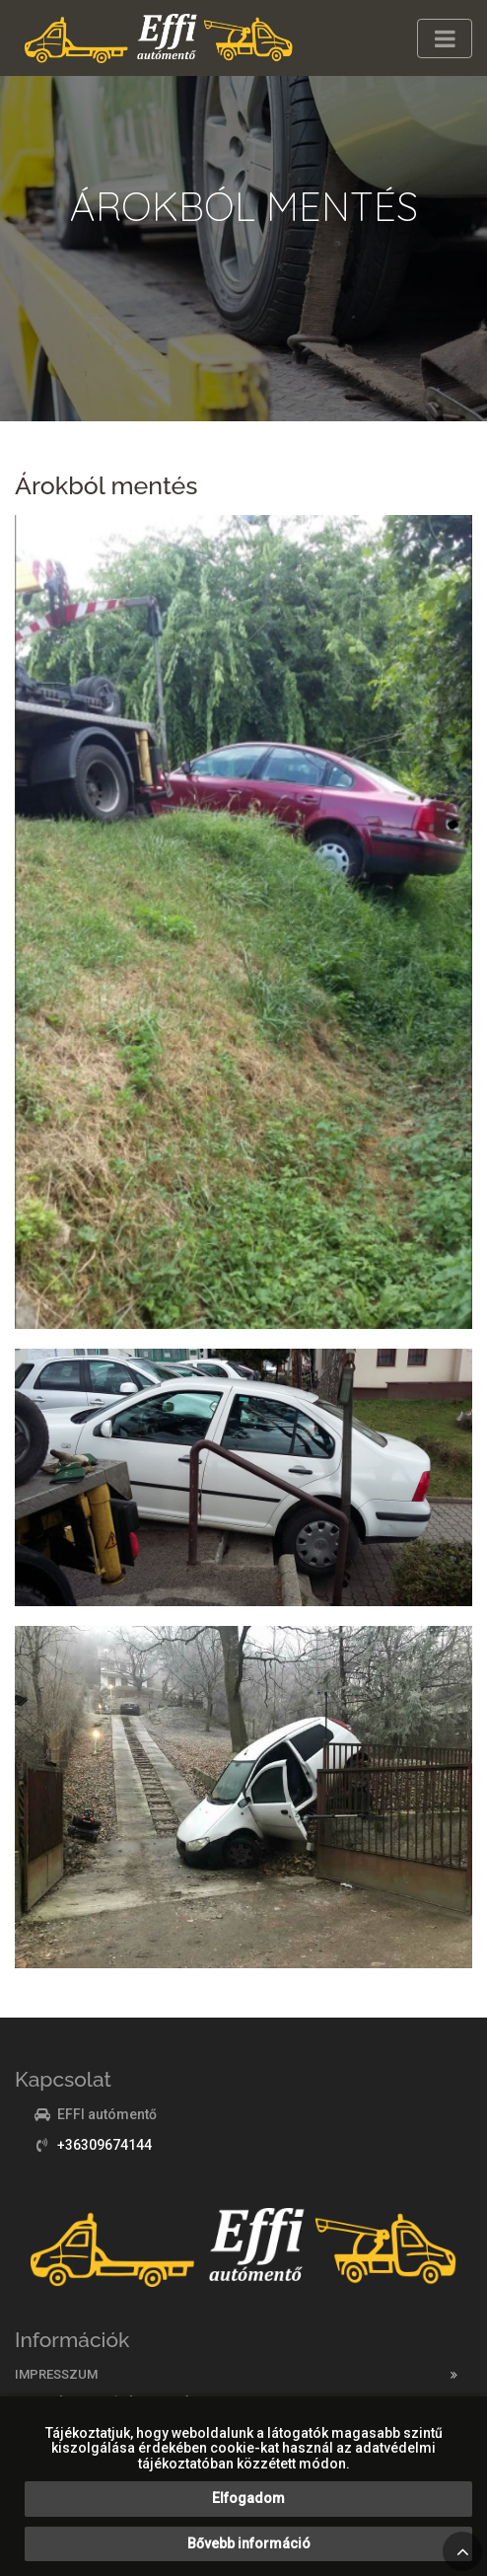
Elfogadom (248, 2498)
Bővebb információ (249, 2543)
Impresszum (56, 2374)
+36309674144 (104, 2145)
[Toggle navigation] (444, 38)
